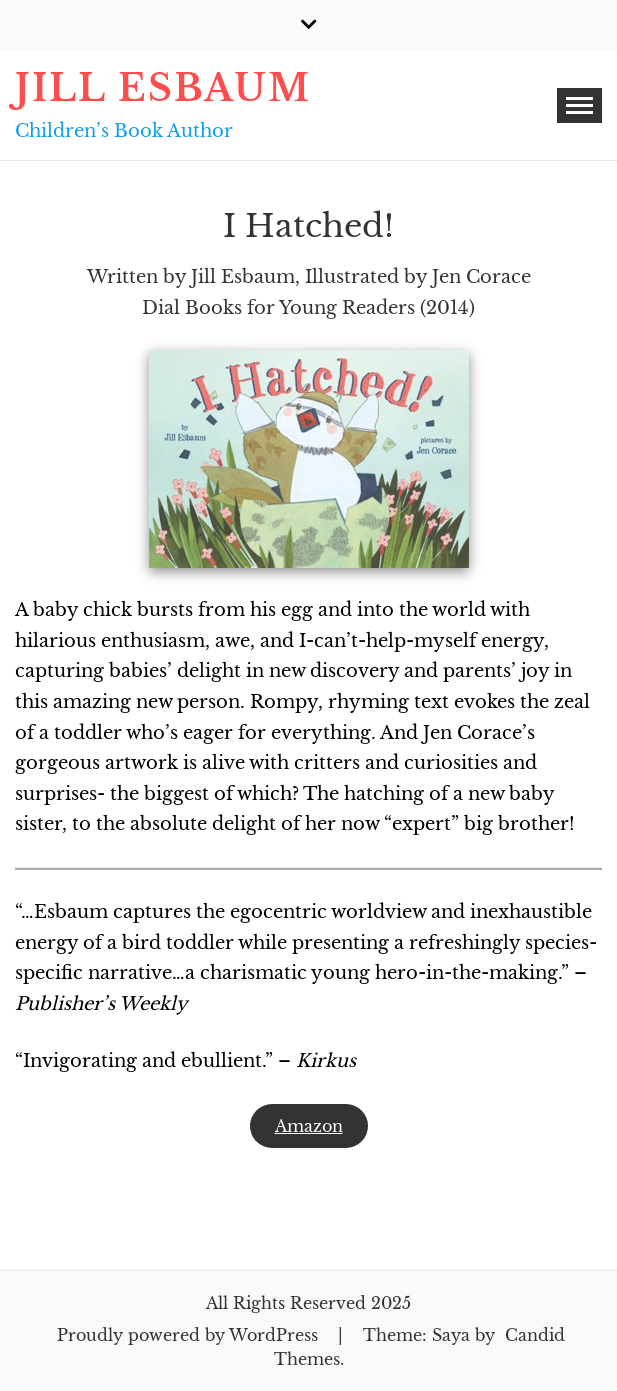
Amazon (309, 1126)
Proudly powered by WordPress (190, 1335)
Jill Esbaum (163, 88)
